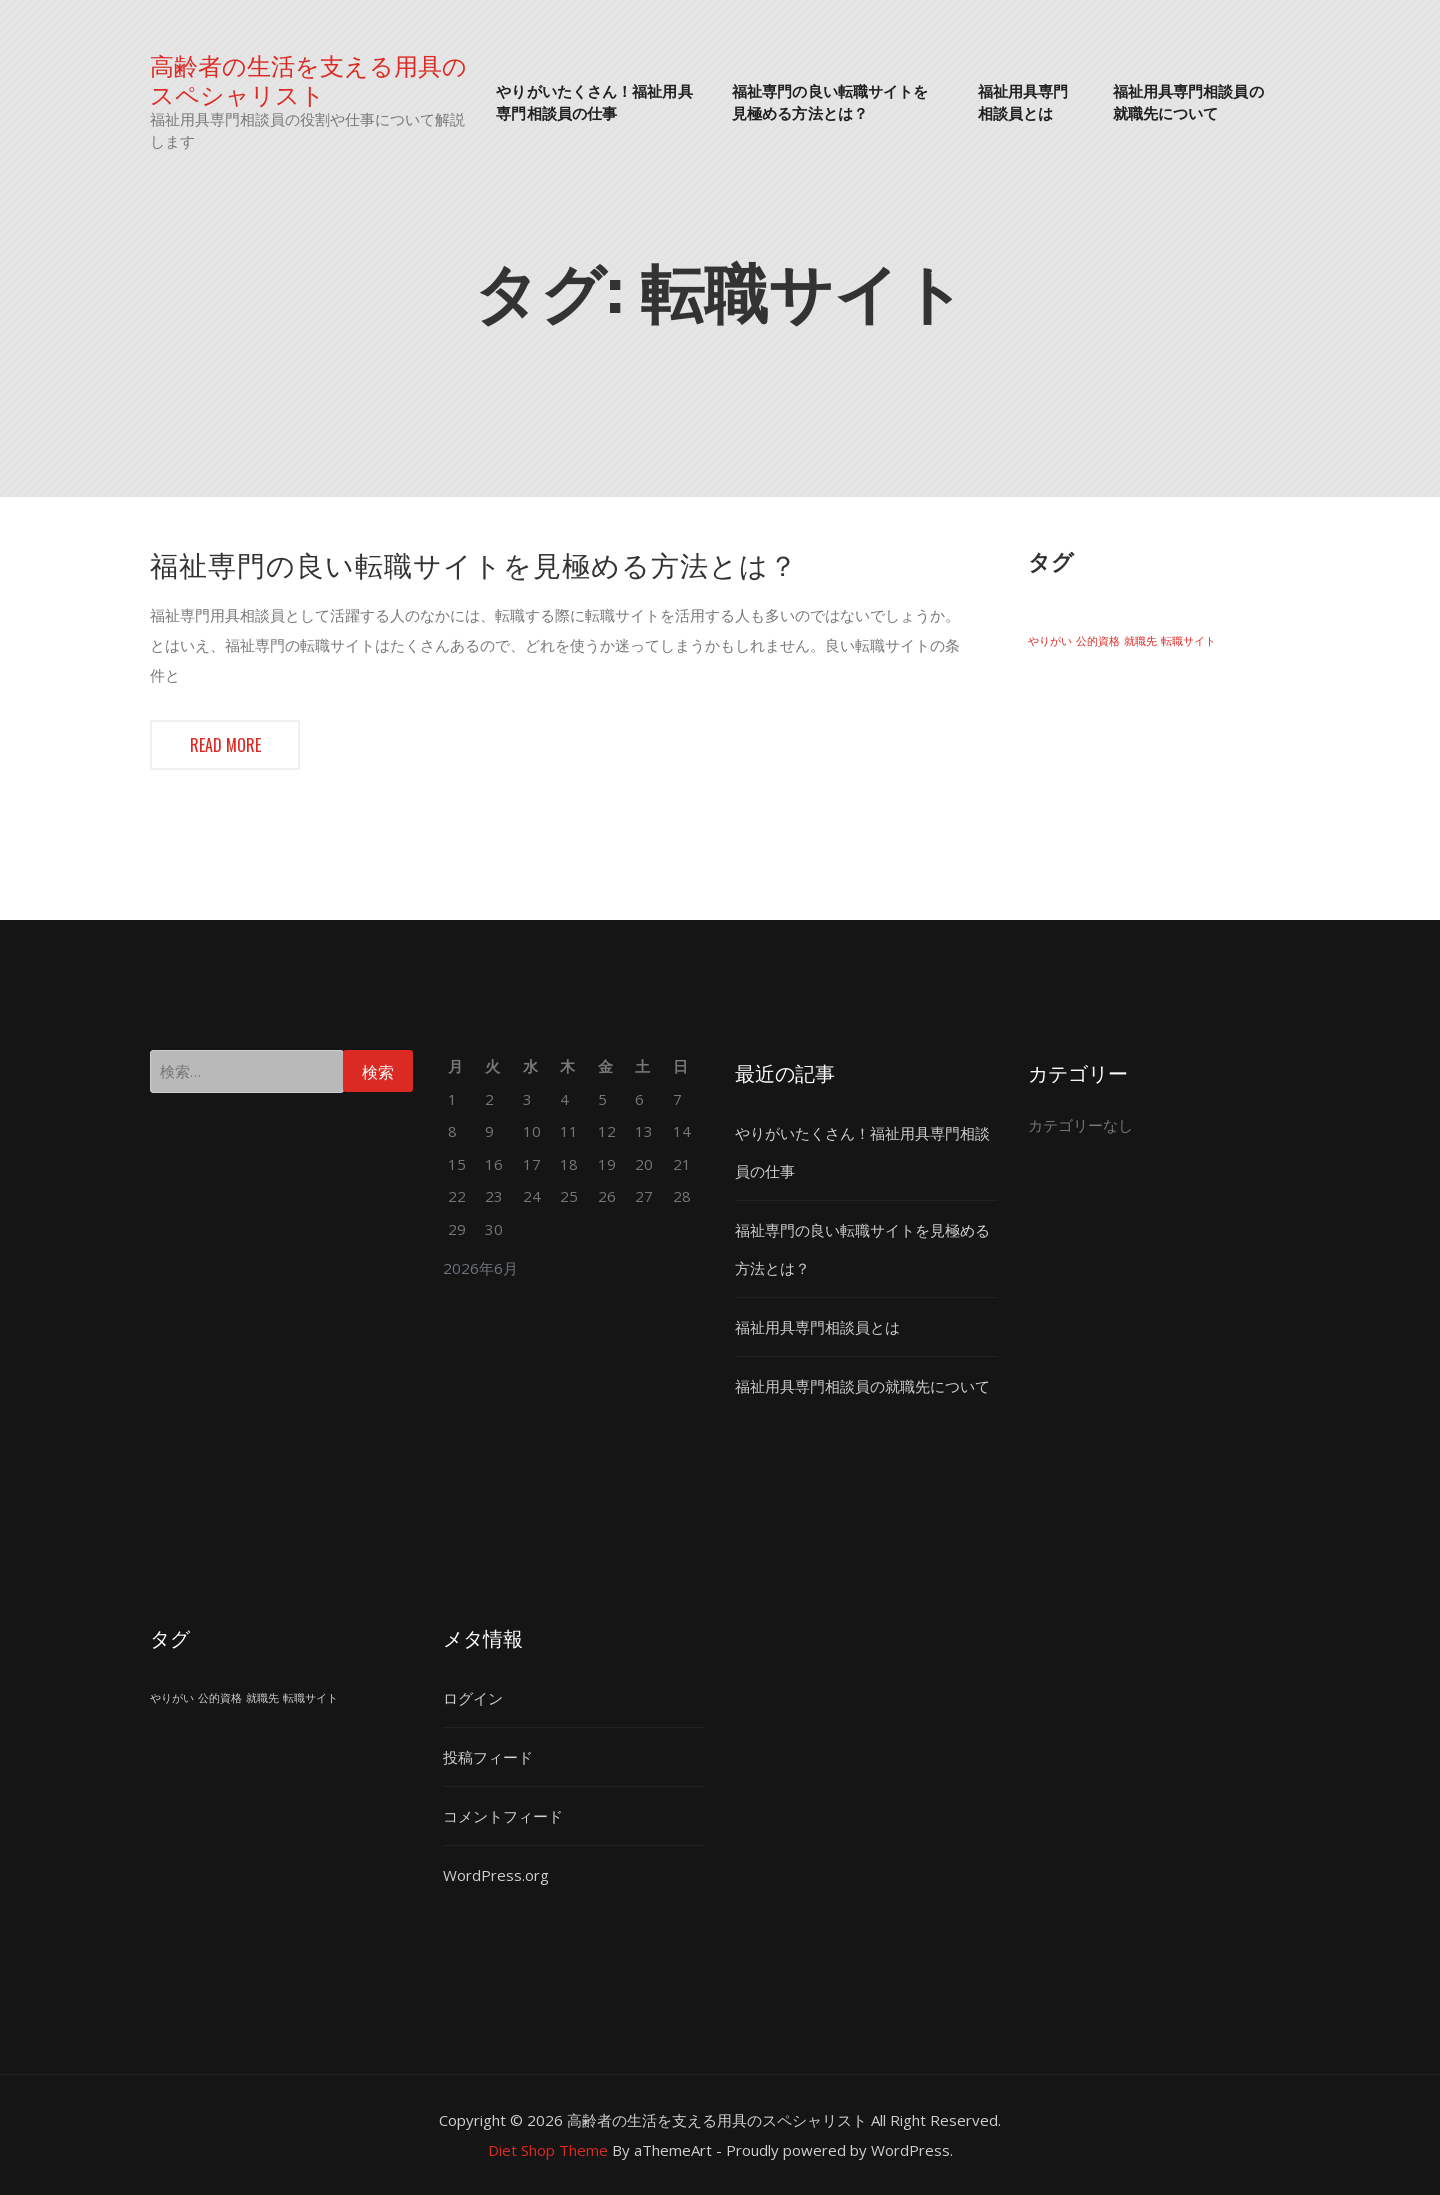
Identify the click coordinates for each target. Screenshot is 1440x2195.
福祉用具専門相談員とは (1023, 101)
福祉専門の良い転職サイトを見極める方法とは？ (830, 101)
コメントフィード (503, 1816)
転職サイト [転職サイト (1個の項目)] (1188, 641)
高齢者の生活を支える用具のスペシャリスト (308, 79)
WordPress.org (496, 1875)
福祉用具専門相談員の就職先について (1188, 101)
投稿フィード (488, 1757)
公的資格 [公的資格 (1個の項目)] (1098, 641)
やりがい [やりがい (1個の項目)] (1050, 641)
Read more (225, 745)
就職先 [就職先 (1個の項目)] (1140, 641)
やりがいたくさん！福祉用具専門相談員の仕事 (594, 101)
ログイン (473, 1698)
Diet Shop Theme (548, 2150)
